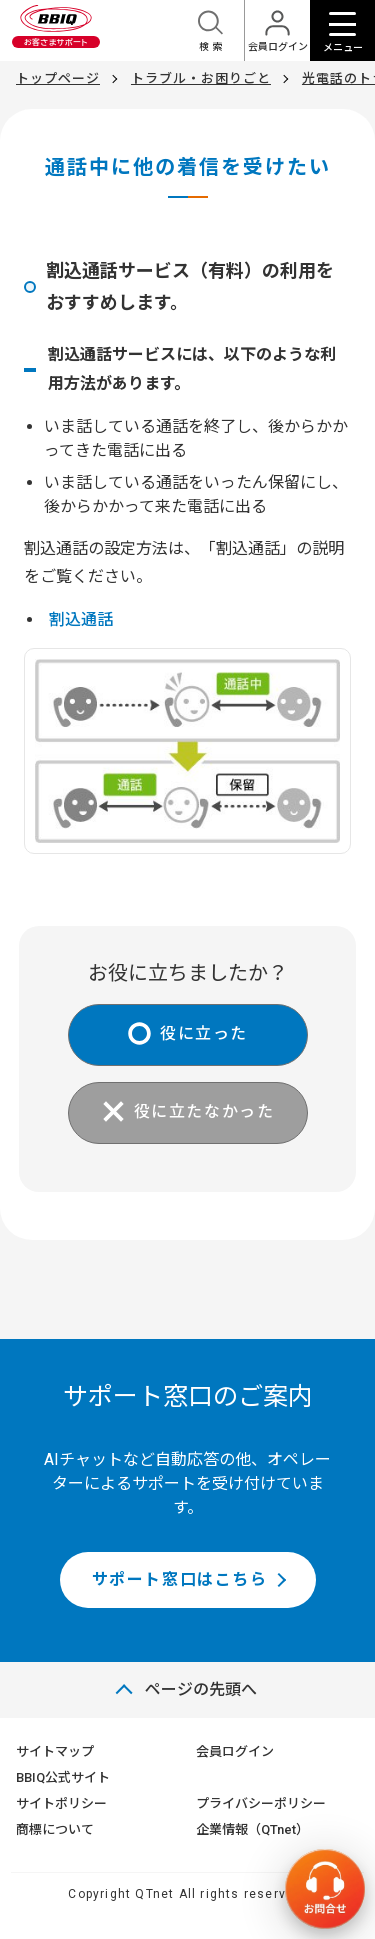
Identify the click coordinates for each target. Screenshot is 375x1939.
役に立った (204, 1034)
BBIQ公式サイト (63, 1777)
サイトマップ (55, 1751)
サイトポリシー (61, 1803)
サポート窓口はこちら (180, 1579)
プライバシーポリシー (261, 1803)
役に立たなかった (204, 1112)
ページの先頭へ (201, 1689)
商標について (55, 1829)
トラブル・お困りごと (201, 78)
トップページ (58, 78)
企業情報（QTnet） (252, 1829)
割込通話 (81, 619)
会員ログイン (235, 1751)
